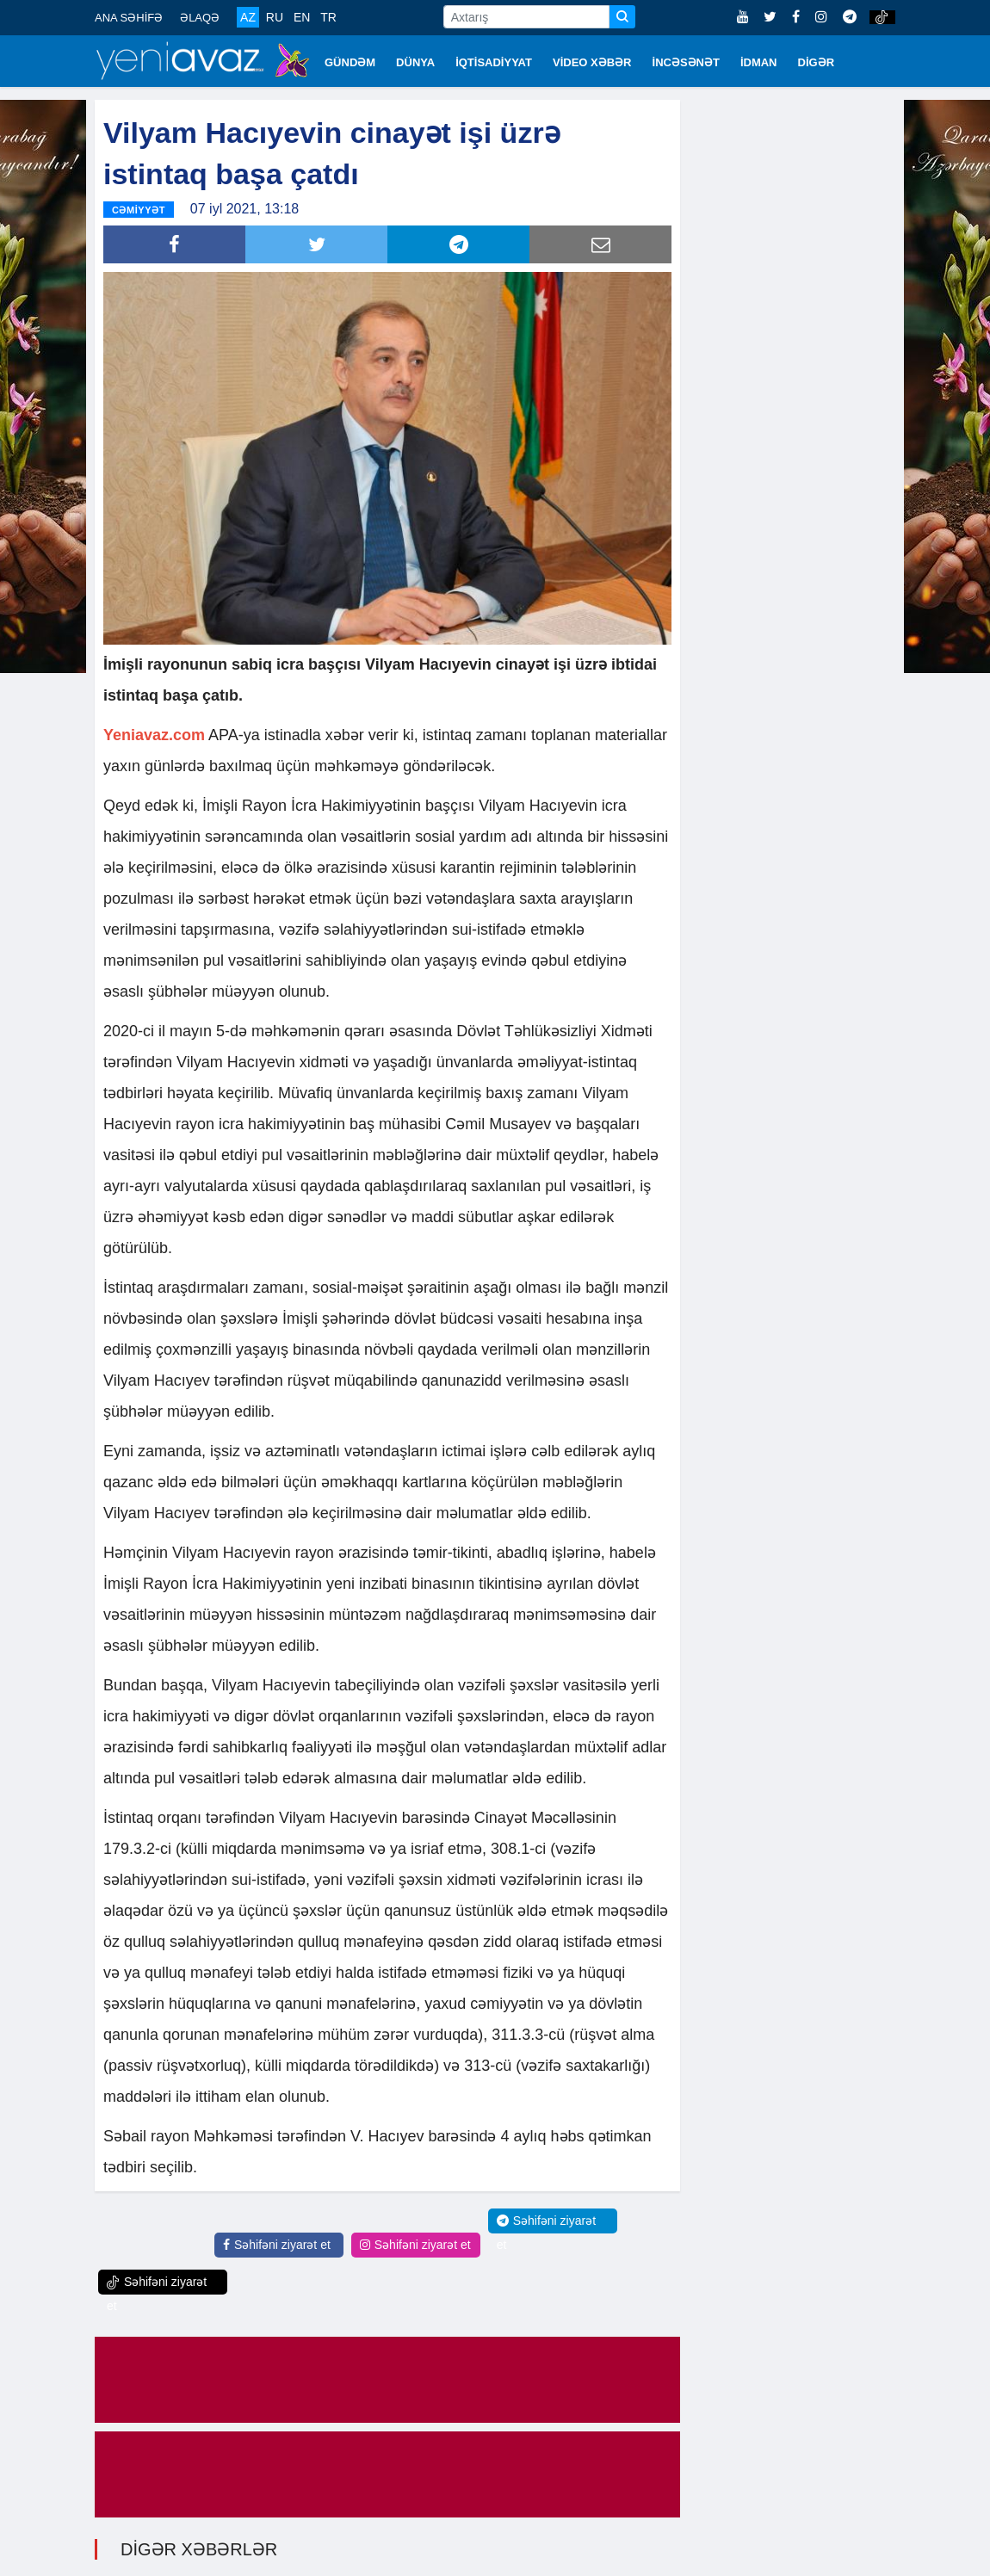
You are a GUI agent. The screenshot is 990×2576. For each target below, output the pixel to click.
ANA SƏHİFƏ (129, 17)
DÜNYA (415, 62)
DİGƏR (816, 62)
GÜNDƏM (350, 62)
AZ (248, 17)
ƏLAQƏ (200, 17)
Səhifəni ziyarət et (277, 2244)
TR (328, 17)
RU (274, 17)
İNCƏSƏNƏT (686, 62)
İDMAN (758, 62)
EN (302, 17)
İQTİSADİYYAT (493, 62)
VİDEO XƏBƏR (592, 62)
